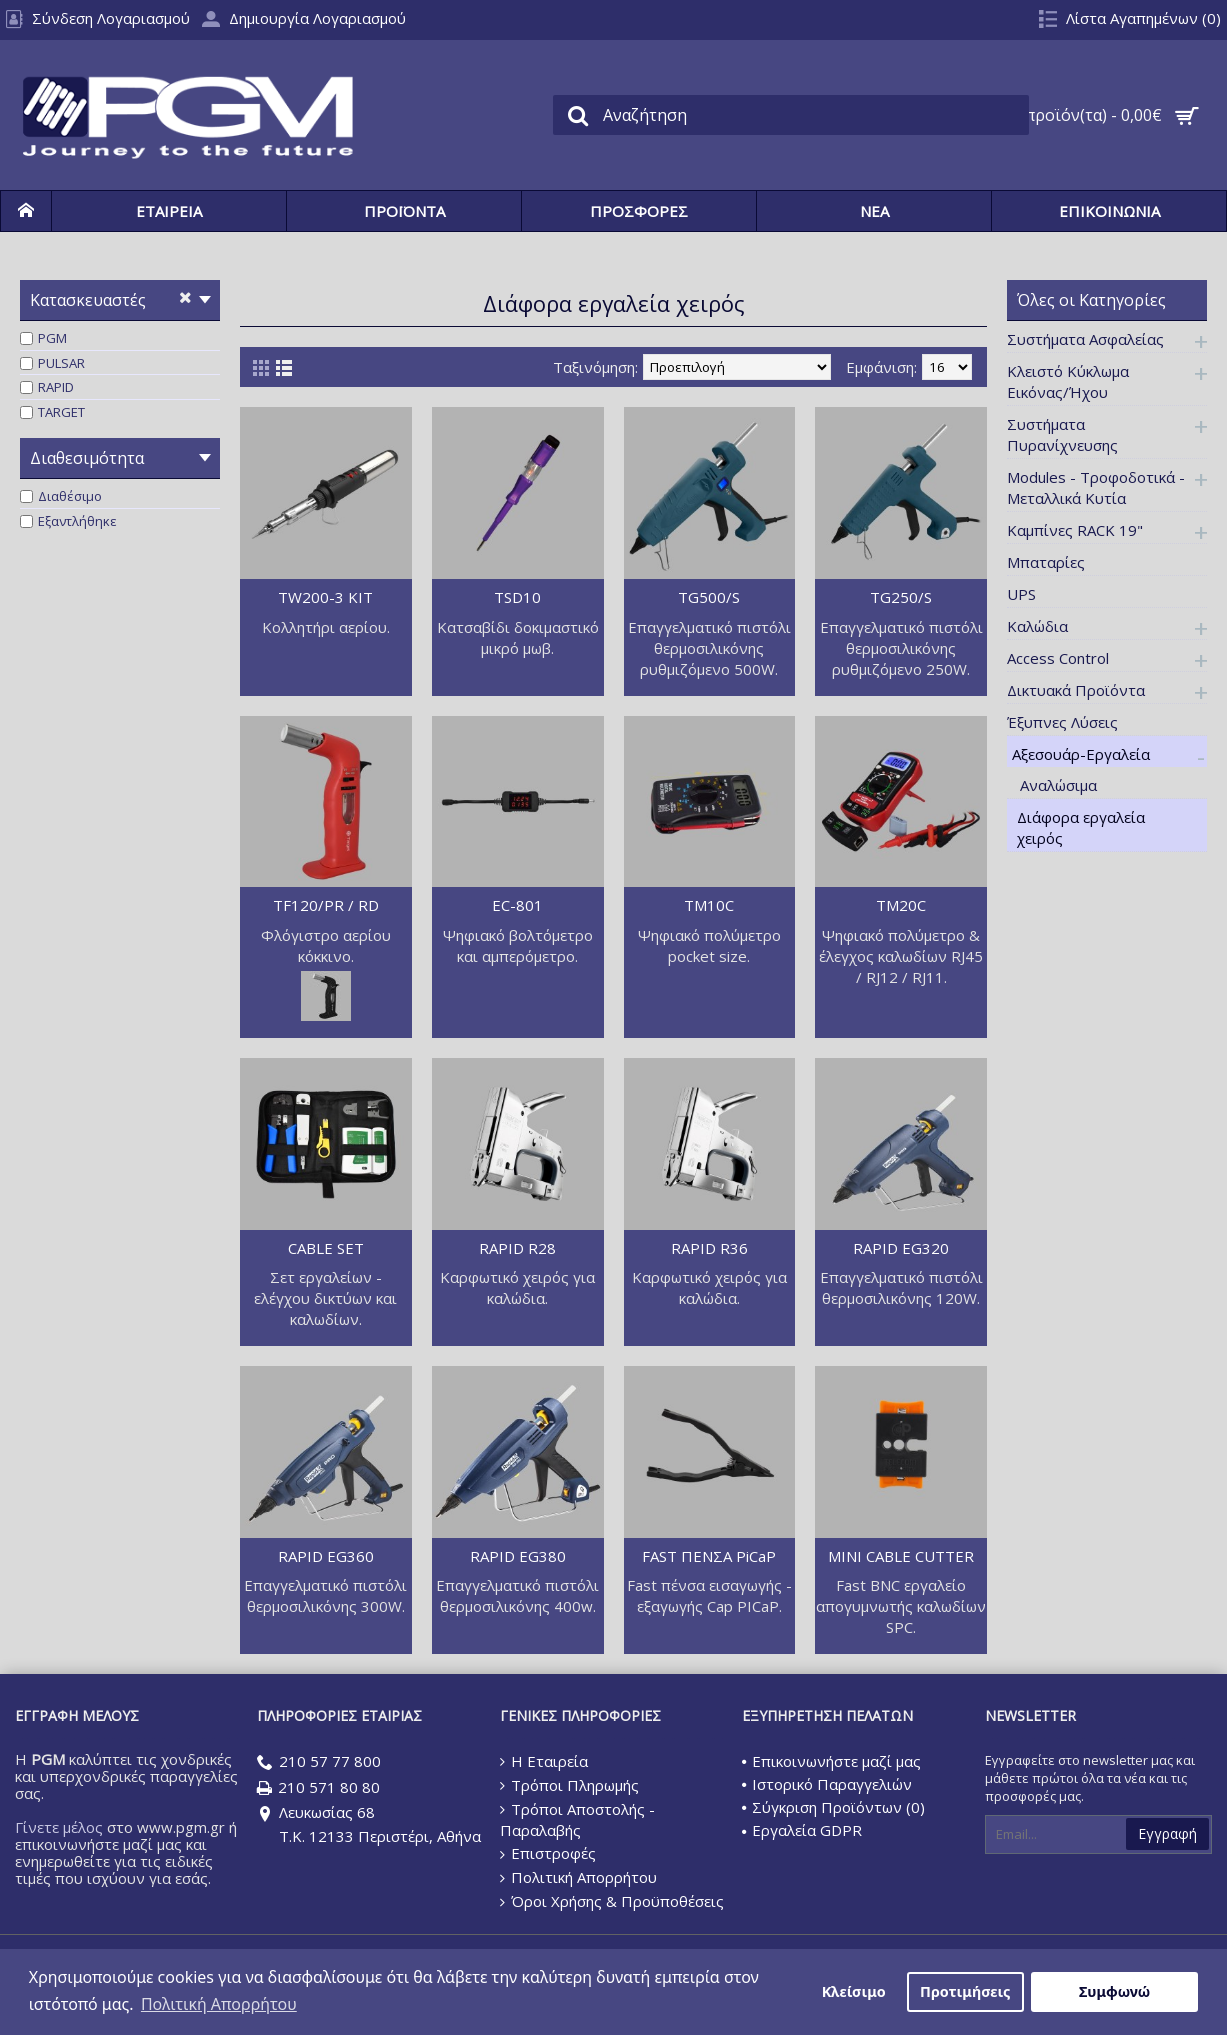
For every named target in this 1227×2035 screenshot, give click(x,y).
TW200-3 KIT (325, 597)
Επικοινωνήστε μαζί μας (831, 1761)
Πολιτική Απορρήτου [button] (219, 2004)
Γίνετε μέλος (59, 1827)
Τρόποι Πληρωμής (569, 1785)
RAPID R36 (709, 1248)
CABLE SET (326, 1248)
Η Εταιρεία (544, 1761)
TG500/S (709, 597)
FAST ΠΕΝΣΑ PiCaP (709, 1556)
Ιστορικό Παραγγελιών (827, 1784)
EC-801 (517, 905)
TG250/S (901, 597)
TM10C (709, 905)
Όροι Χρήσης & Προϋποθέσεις (612, 1901)
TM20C (901, 905)
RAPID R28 (517, 1248)
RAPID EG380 (518, 1556)
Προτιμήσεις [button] (965, 1991)
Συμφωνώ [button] (1114, 1991)
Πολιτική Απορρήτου (578, 1877)
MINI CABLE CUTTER (901, 1556)
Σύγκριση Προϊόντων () (833, 1807)
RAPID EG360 (326, 1556)
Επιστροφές (548, 1853)
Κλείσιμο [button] (854, 1991)
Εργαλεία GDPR (802, 1830)
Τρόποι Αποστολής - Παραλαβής (577, 1820)
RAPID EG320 (901, 1248)
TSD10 (517, 597)
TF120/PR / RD (326, 905)
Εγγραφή (1167, 1833)
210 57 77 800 (319, 1762)
